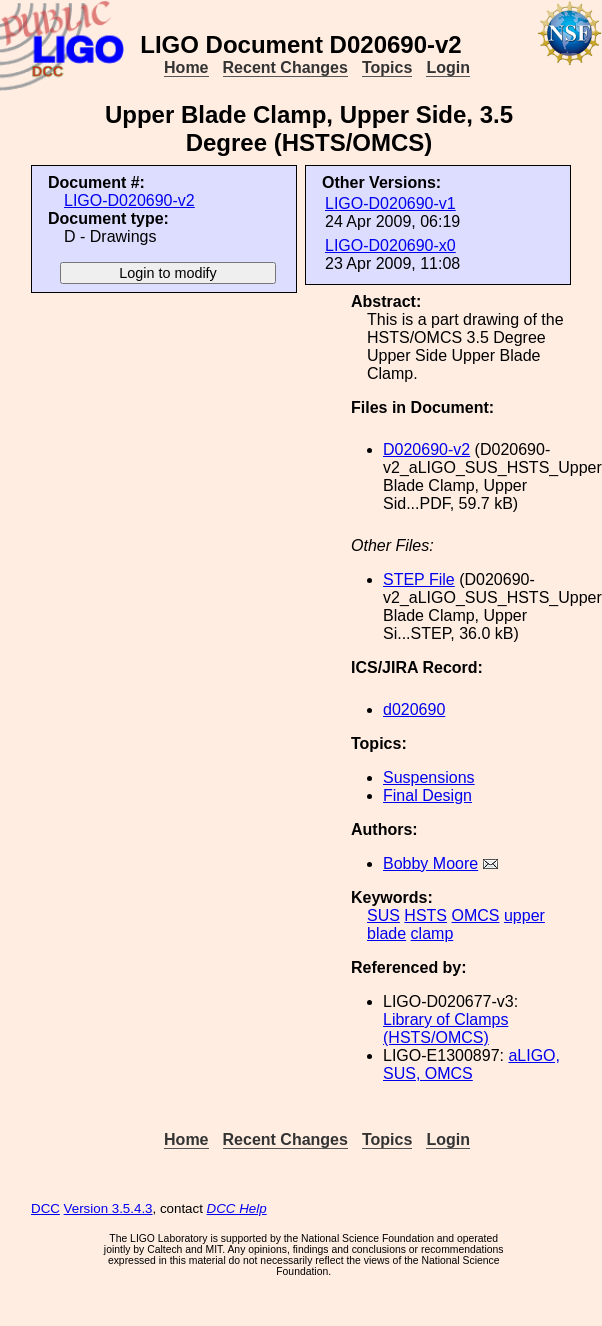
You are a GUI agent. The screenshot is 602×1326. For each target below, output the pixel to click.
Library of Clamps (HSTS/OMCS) (445, 1028)
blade (386, 933)
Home (186, 67)
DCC (45, 1208)
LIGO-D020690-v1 (390, 203)
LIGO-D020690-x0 (390, 245)
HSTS (425, 915)
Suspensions (429, 777)
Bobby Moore (430, 863)
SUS (383, 915)
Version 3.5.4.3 (108, 1208)
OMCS (475, 915)
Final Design (427, 795)
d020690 (414, 709)
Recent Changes (285, 67)
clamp (432, 933)
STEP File (419, 579)
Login (448, 67)
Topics (387, 67)
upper (524, 915)
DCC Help (237, 1208)
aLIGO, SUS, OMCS (471, 1064)
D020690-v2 (426, 449)
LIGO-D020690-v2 (129, 200)
